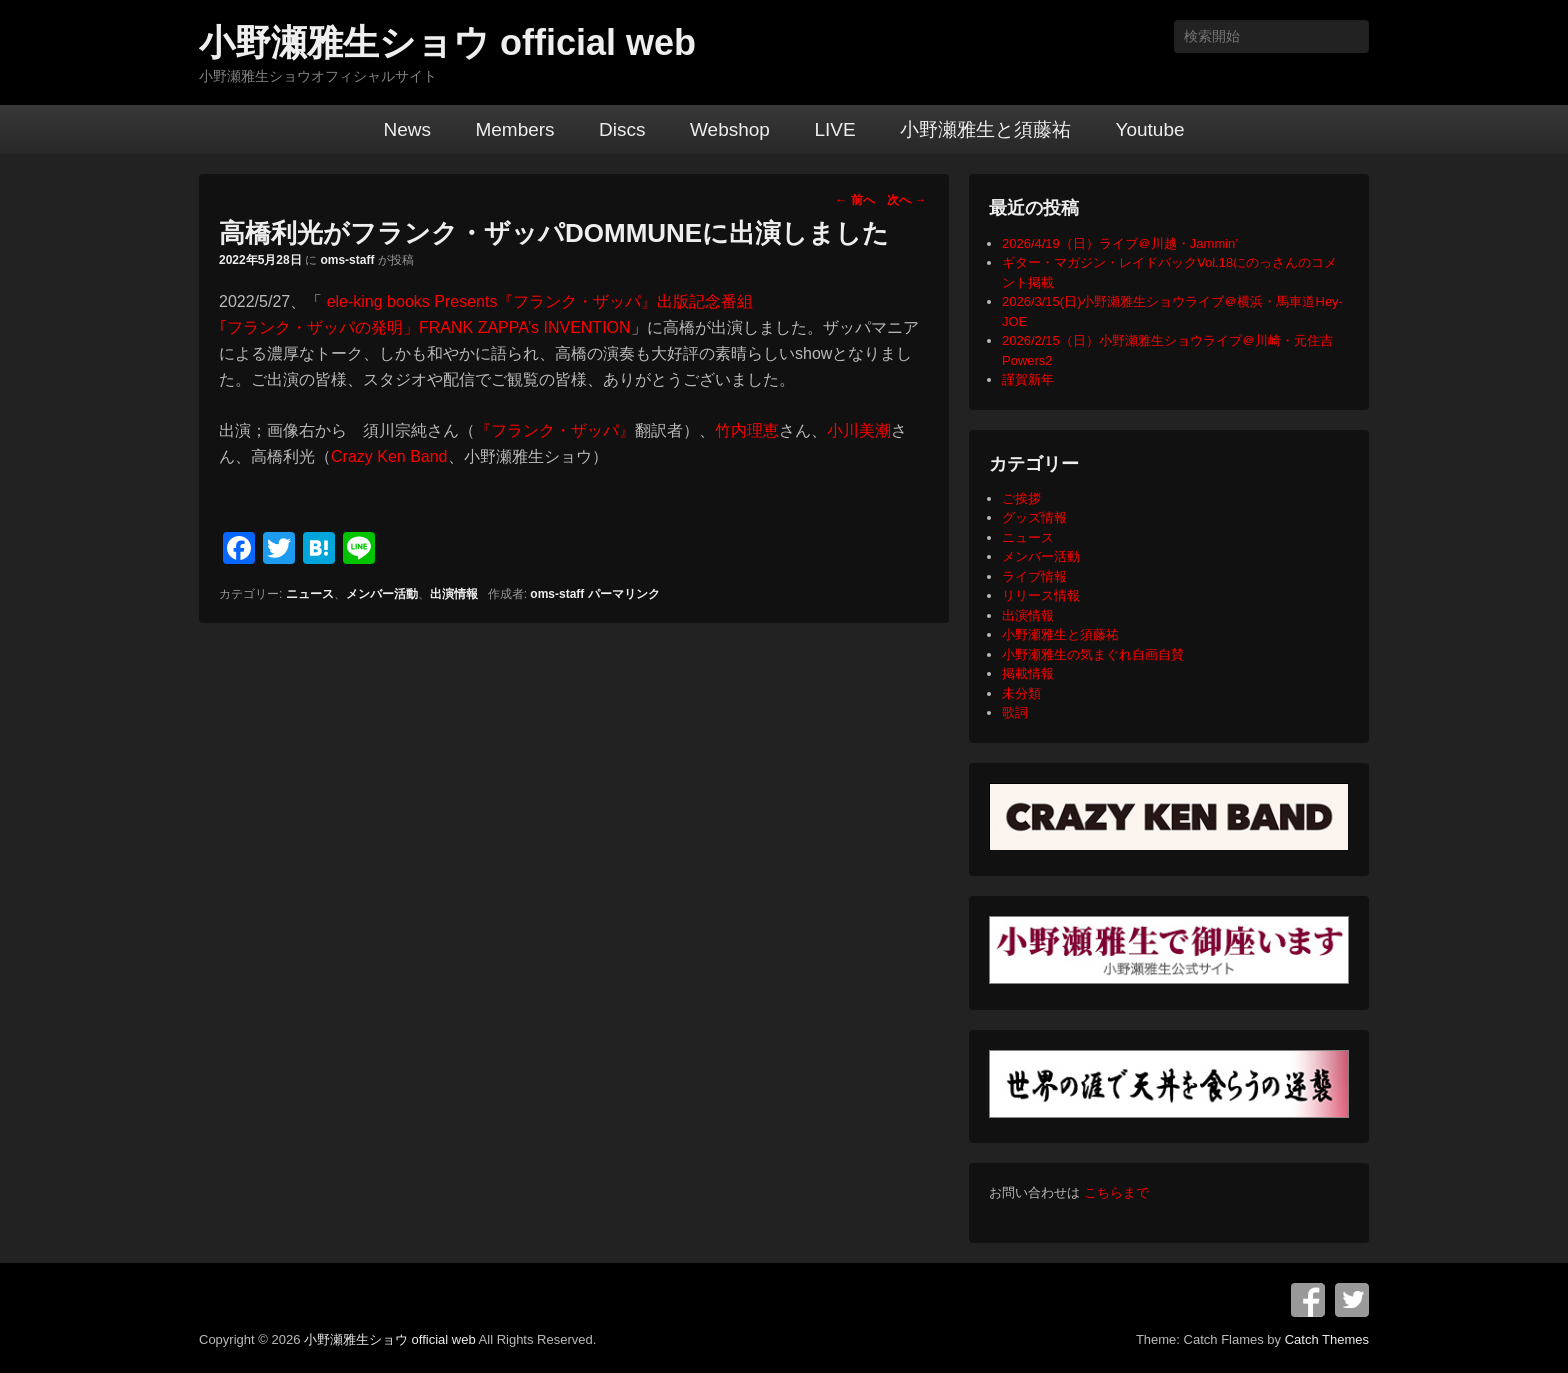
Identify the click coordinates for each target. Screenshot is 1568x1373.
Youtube (1149, 129)
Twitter (1352, 1300)
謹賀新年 (1028, 379)
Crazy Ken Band (389, 456)
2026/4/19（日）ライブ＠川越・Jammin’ (1120, 243)
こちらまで (1116, 1192)
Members (514, 129)
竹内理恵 (747, 430)
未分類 (1021, 693)
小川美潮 (859, 430)
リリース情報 (1041, 595)
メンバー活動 (382, 594)
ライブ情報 (1034, 576)
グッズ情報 (1034, 517)
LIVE (834, 129)
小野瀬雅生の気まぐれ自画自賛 (1093, 654)
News (407, 129)
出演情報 (454, 594)
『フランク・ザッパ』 (555, 430)
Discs (622, 129)
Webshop (730, 129)
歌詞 (1015, 712)
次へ (906, 200)
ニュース (310, 594)
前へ (854, 200)
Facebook (1308, 1300)
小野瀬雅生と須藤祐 (985, 129)
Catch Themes (1327, 1339)
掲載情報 (1028, 673)
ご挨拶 (1021, 498)
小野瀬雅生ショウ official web (447, 42)
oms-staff (347, 260)
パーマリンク (624, 594)
